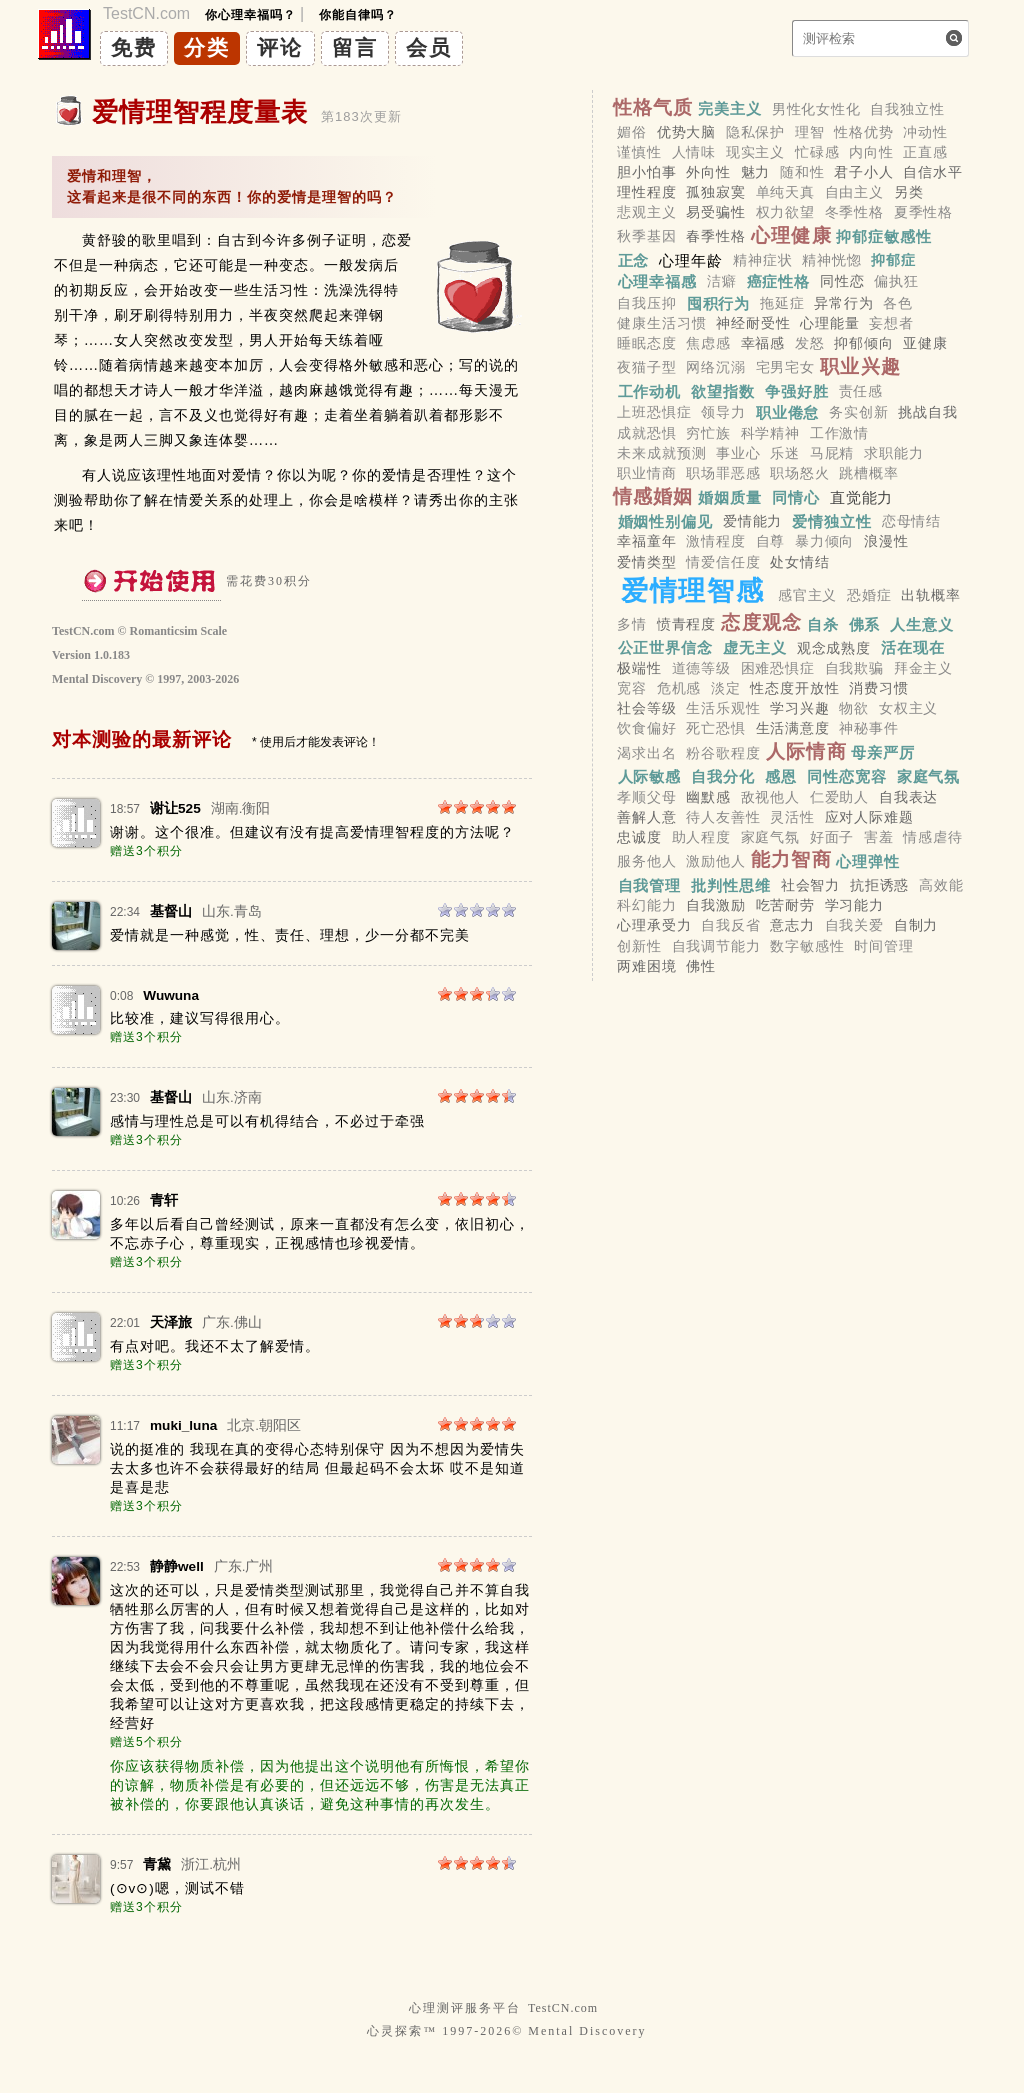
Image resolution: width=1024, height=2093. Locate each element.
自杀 (823, 623)
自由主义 (854, 192)
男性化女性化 (816, 109)
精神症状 (762, 261)
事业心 (738, 453)
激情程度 (715, 542)
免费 (134, 47)
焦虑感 (708, 343)
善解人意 (646, 817)
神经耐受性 (753, 323)
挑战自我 (927, 413)
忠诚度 (639, 837)
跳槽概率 (868, 473)
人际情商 (806, 751)
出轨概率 (930, 595)
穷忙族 (708, 433)
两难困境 (646, 966)
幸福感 (763, 343)
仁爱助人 (839, 797)
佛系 (865, 623)
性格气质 (653, 107)
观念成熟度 (834, 648)
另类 (909, 192)
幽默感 (708, 797)
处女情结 (799, 562)
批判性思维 (731, 884)
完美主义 (730, 108)
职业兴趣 (860, 366)
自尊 (771, 542)
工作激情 (839, 433)
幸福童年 (646, 542)
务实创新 (858, 413)
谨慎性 (639, 152)
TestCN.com (563, 2008)
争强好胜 (797, 391)
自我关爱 (854, 926)
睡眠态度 (646, 343)
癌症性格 (779, 281)
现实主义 (755, 152)
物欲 (854, 709)
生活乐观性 (723, 709)
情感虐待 (932, 837)
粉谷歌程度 (723, 753)
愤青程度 (686, 624)
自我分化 (723, 776)
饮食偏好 (646, 729)
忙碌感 (817, 152)
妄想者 (891, 323)
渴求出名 (646, 753)
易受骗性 (715, 213)
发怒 (810, 343)
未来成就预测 (661, 453)
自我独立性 (907, 109)
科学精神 (770, 433)
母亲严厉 (883, 752)
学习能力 (854, 906)
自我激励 (715, 906)
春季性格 (715, 237)
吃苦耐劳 (785, 906)
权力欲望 (785, 213)
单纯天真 (785, 192)
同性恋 (842, 282)
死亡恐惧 (715, 729)
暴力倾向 (824, 542)
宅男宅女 (785, 368)
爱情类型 (646, 562)
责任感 (861, 392)
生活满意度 (793, 729)
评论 (280, 47)
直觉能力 (862, 497)
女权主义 (908, 709)
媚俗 (632, 132)
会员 (429, 47)
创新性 (639, 946)
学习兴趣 (799, 709)
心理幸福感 (658, 281)
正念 (634, 260)
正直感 (925, 152)
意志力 (792, 926)
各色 (898, 303)
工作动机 (650, 391)
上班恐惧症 (654, 413)
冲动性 (925, 132)
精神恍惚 (831, 261)
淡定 (726, 688)
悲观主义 (646, 213)
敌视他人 (770, 797)
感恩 (781, 776)
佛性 (701, 966)
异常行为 (843, 303)
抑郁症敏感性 (883, 236)
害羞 (879, 837)
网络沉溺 (715, 368)
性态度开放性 (794, 688)
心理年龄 (691, 260)
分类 (207, 47)
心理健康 (791, 235)
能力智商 (791, 859)
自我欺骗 (854, 668)
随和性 (802, 172)
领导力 (723, 413)
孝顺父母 (646, 797)
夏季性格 (923, 213)
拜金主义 (923, 668)
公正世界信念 (665, 647)
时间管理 (883, 946)
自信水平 (932, 172)
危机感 (679, 688)
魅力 (756, 172)
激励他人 (715, 861)
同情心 (796, 497)
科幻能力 (646, 906)
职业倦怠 (788, 412)
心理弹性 (868, 860)
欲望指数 (723, 391)
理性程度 (646, 192)
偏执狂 (896, 282)
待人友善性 (723, 817)
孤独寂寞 (715, 192)
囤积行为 (719, 302)
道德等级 (701, 668)
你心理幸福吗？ (250, 15)
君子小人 (863, 172)
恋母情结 (911, 521)
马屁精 (832, 453)
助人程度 (701, 837)
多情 (632, 624)
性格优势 (863, 132)
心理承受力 (654, 926)
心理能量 (829, 323)
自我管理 (650, 884)
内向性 (871, 152)
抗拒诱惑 (879, 885)
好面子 (832, 837)
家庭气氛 (929, 776)
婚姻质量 (730, 497)
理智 (810, 132)
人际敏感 (650, 776)
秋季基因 (646, 237)
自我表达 (908, 797)
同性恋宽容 (847, 776)
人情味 (694, 152)
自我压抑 (646, 303)
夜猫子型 (646, 368)
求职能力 (893, 453)
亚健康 (925, 343)
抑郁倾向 (863, 343)
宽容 (632, 688)
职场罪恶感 (723, 473)
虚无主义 (755, 647)
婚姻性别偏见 (665, 520)
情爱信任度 (723, 562)
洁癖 (722, 282)
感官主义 (807, 595)
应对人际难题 (869, 817)
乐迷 (785, 453)
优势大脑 (686, 132)
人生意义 (922, 623)
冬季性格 (854, 213)
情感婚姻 (653, 496)
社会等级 (646, 709)
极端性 (639, 668)
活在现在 (913, 647)
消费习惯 (878, 688)
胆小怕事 (646, 172)
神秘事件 (868, 729)
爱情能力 (752, 521)
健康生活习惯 (661, 323)
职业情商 (646, 473)
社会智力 (810, 885)
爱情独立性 (832, 520)
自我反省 (730, 926)
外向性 (708, 172)
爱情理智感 (692, 590)
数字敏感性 (807, 946)
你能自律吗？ (358, 15)
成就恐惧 (646, 433)
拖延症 (782, 303)
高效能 (941, 885)
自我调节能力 (716, 946)
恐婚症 (869, 595)
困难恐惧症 (778, 668)
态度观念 (761, 622)
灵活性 (792, 817)
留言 (355, 47)
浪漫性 (886, 542)
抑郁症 (893, 261)
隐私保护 (755, 132)
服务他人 (646, 861)
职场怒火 (799, 473)
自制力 (916, 926)
